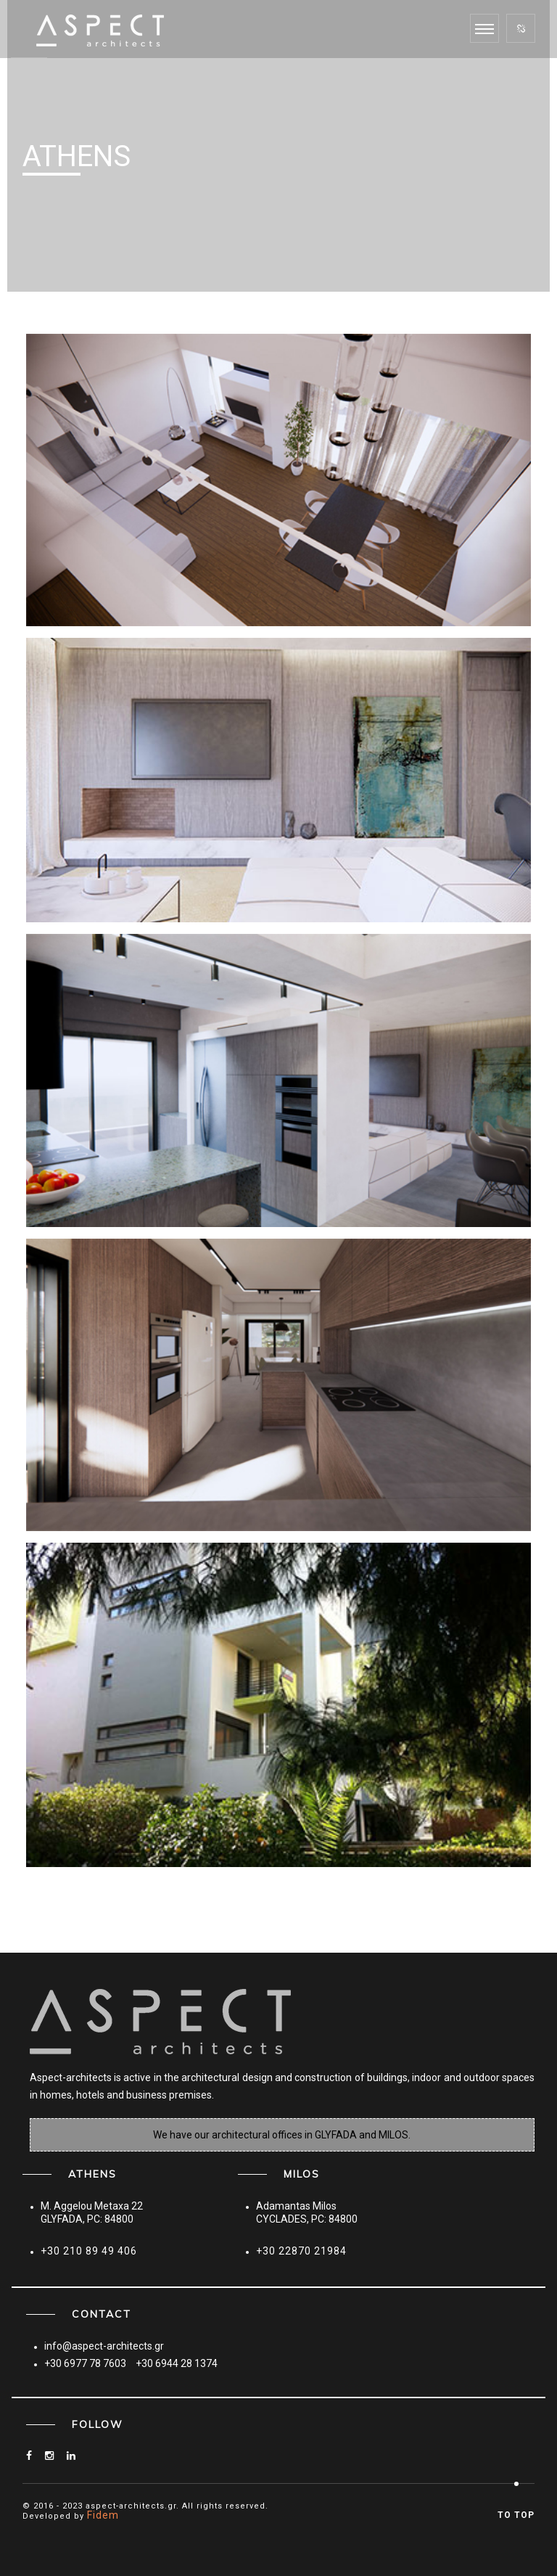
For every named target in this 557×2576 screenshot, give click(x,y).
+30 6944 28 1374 (177, 2363)
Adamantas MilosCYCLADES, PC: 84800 (307, 2212)
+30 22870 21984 (301, 2251)
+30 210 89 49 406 (89, 2251)
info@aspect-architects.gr (104, 2346)
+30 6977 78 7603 (85, 2363)
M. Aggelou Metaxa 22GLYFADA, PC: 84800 (92, 2212)
